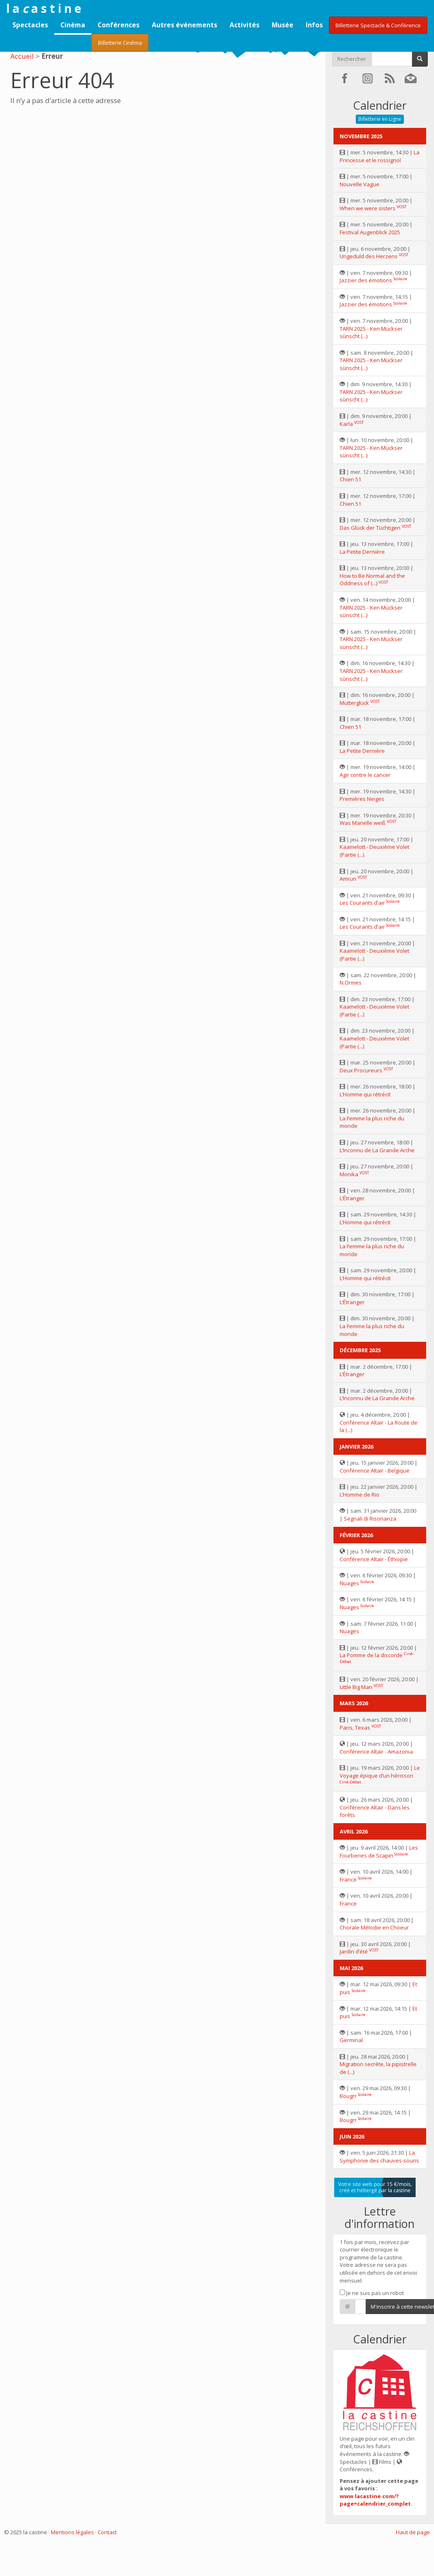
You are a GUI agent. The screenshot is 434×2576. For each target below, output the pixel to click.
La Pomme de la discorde (371, 1655)
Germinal (351, 2040)
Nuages (349, 1583)
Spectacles (30, 24)
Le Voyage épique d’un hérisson (380, 1771)
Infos (314, 24)
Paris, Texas (355, 1727)
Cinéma (72, 24)
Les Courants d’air (362, 902)
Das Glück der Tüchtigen (370, 527)
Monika (349, 1174)
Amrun (348, 878)
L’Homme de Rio (359, 1494)
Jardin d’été (354, 1951)
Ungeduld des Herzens (369, 256)
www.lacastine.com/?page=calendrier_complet (375, 2500)
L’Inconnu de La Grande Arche (377, 1150)
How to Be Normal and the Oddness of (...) (372, 579)
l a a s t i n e (43, 8)
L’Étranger (352, 1198)
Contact (107, 2532)
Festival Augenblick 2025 (370, 232)
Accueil (22, 56)
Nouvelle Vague (359, 184)
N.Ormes (351, 982)
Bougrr (348, 2096)
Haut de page (413, 2532)
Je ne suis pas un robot (372, 2293)
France (348, 1879)
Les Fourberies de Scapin (379, 1851)
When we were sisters (368, 208)
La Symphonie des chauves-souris (379, 2156)
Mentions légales (72, 2532)
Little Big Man (356, 1687)
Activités (244, 24)
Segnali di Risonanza (370, 1518)
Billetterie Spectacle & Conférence (378, 25)
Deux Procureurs (361, 1070)
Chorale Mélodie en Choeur (374, 1927)
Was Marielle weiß (363, 823)
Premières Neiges (362, 799)
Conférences (118, 24)
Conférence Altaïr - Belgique (375, 1470)
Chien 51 (350, 479)
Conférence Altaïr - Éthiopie (374, 1559)
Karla (346, 424)
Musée (282, 24)
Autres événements (184, 24)
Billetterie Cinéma (120, 42)
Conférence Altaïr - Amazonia (376, 1751)
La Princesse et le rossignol (380, 156)
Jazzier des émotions (366, 280)
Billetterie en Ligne (379, 119)
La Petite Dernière (362, 551)
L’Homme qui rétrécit (365, 1094)
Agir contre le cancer (365, 775)
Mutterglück (354, 702)
